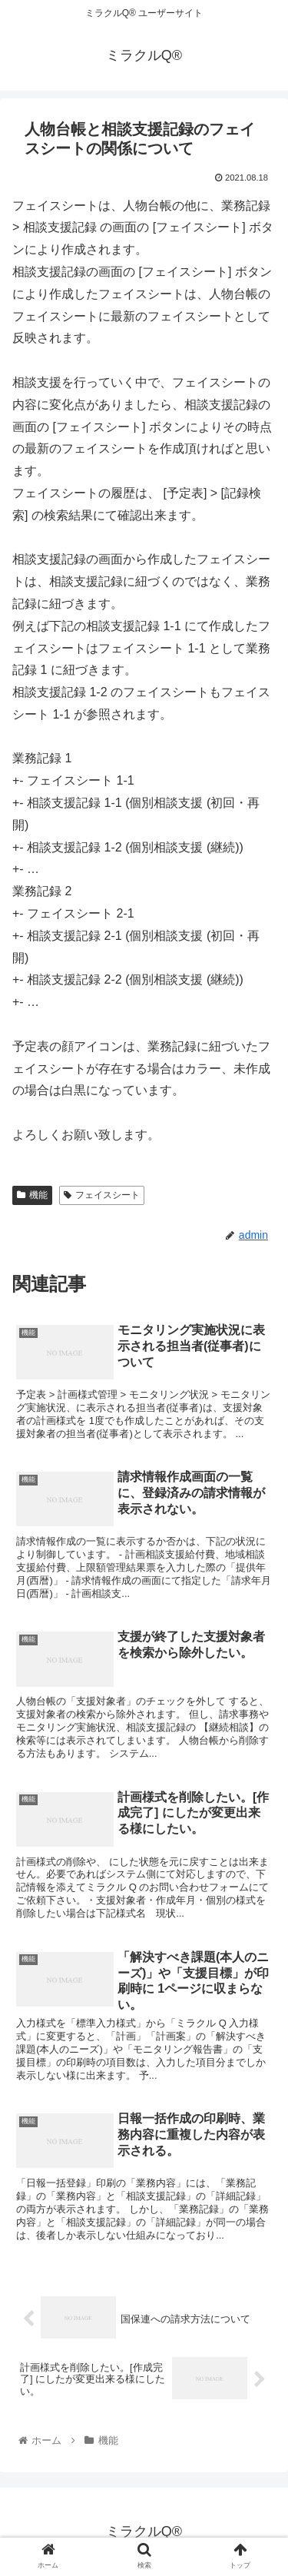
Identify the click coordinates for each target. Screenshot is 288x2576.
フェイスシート (102, 1195)
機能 (32, 1195)
